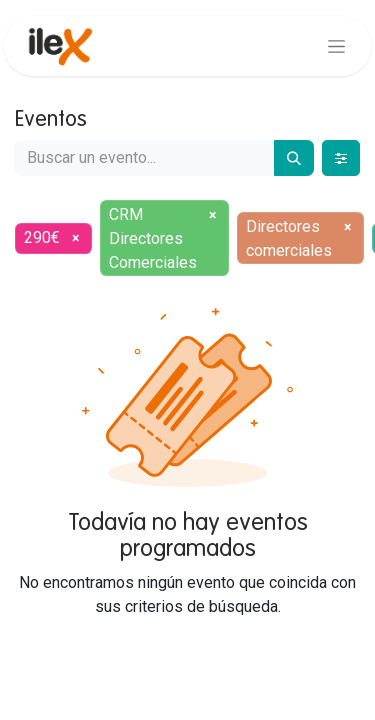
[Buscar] (294, 158)
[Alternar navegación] (336, 46)
